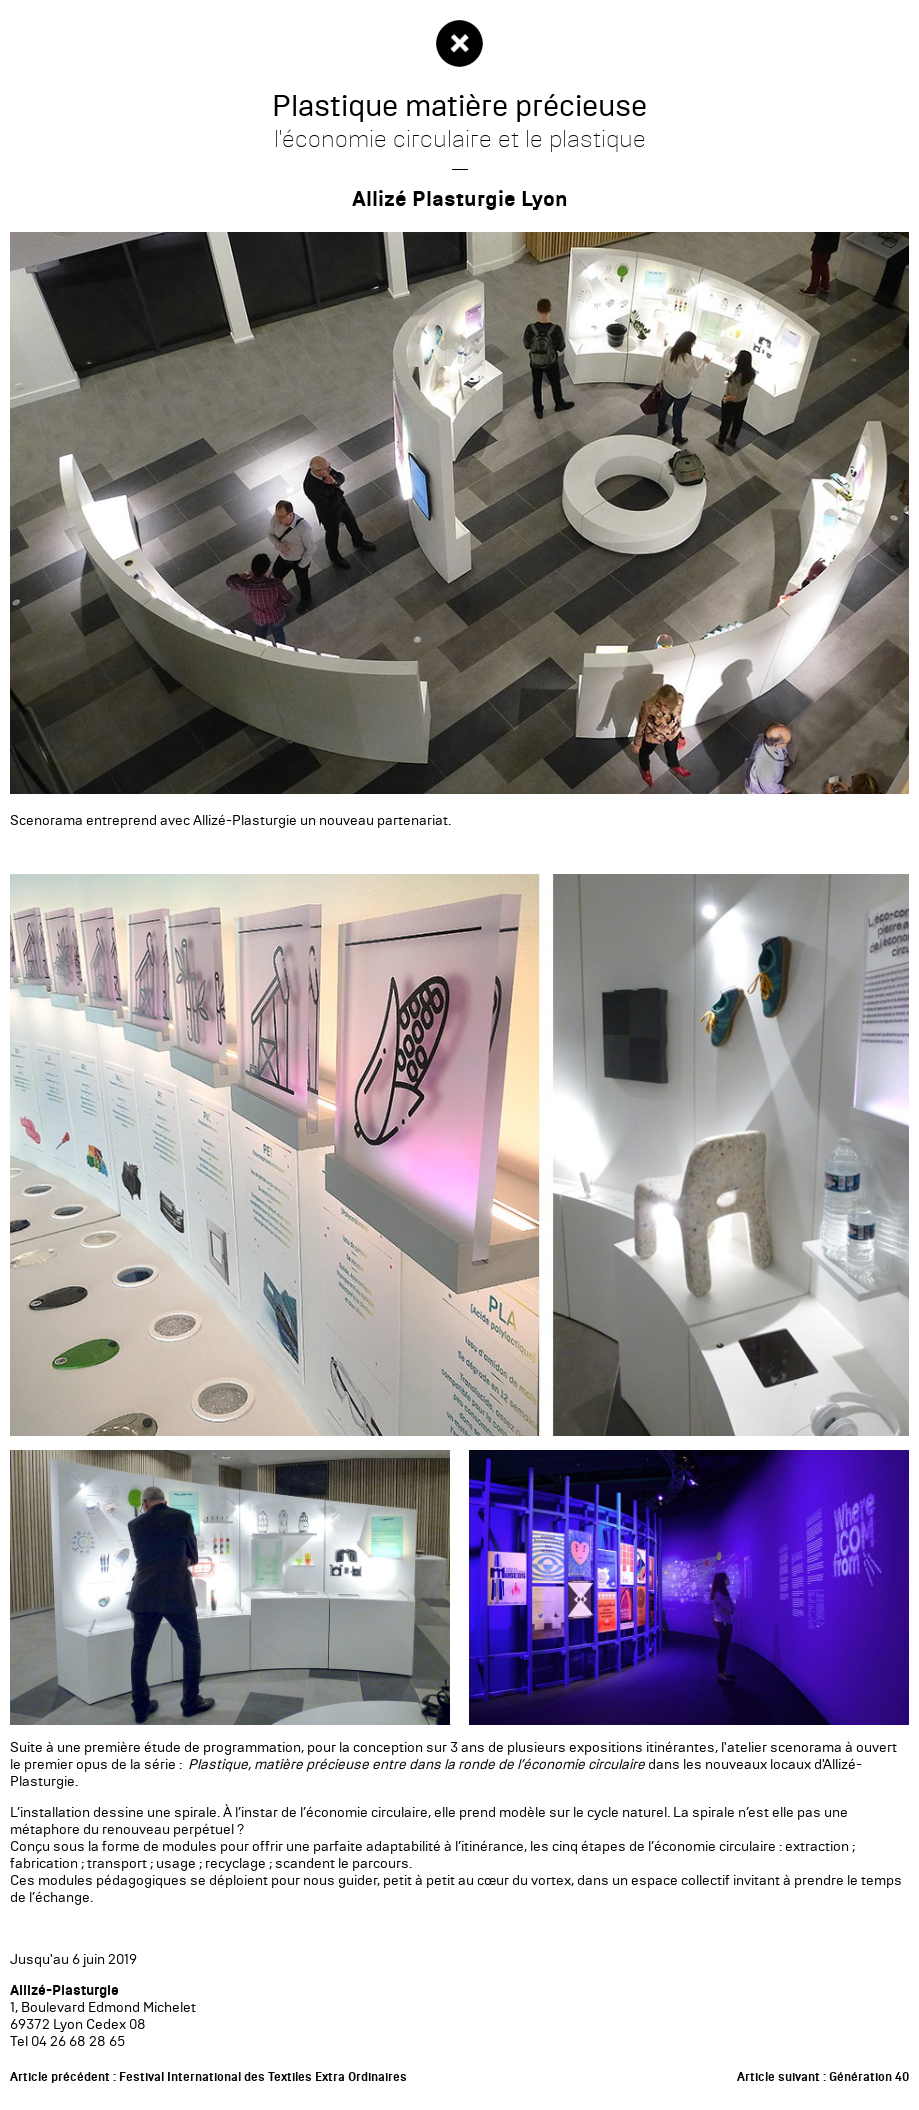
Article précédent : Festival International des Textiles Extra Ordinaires (208, 2077)
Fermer (459, 43)
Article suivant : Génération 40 (823, 2077)
